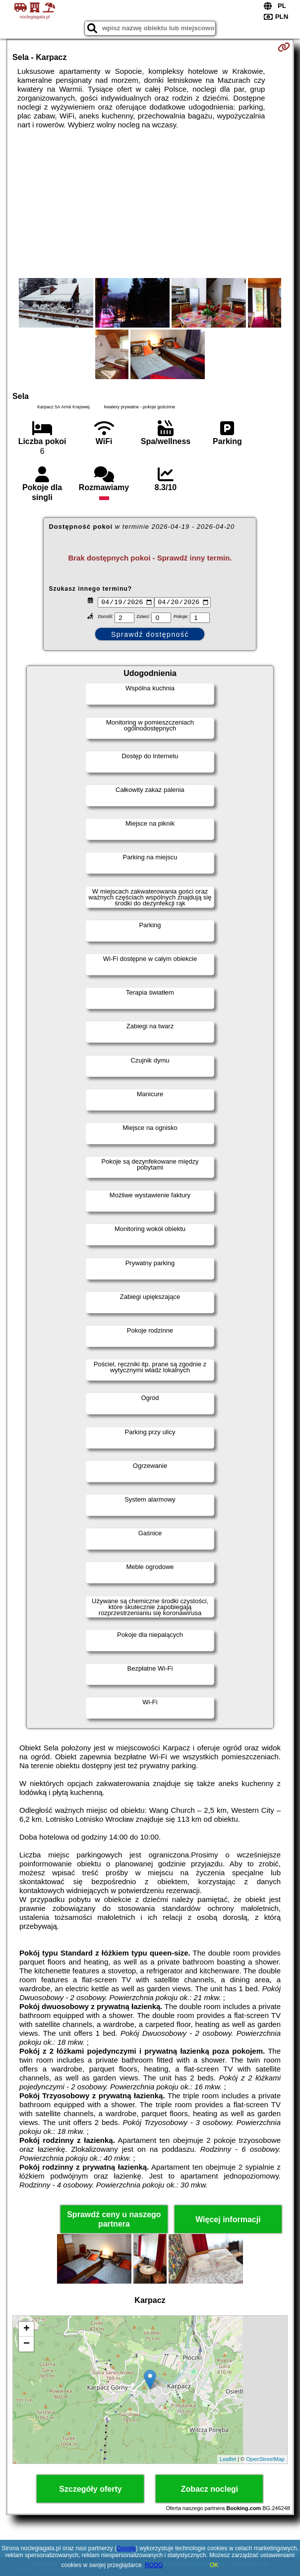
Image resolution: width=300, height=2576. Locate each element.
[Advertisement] (150, 203)
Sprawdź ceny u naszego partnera (114, 2221)
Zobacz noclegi (210, 2490)
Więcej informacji (227, 2221)
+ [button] (26, 2330)
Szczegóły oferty (90, 2490)
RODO (154, 2565)
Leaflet (228, 2461)
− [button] (26, 2345)
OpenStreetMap (265, 2461)
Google (126, 2548)
